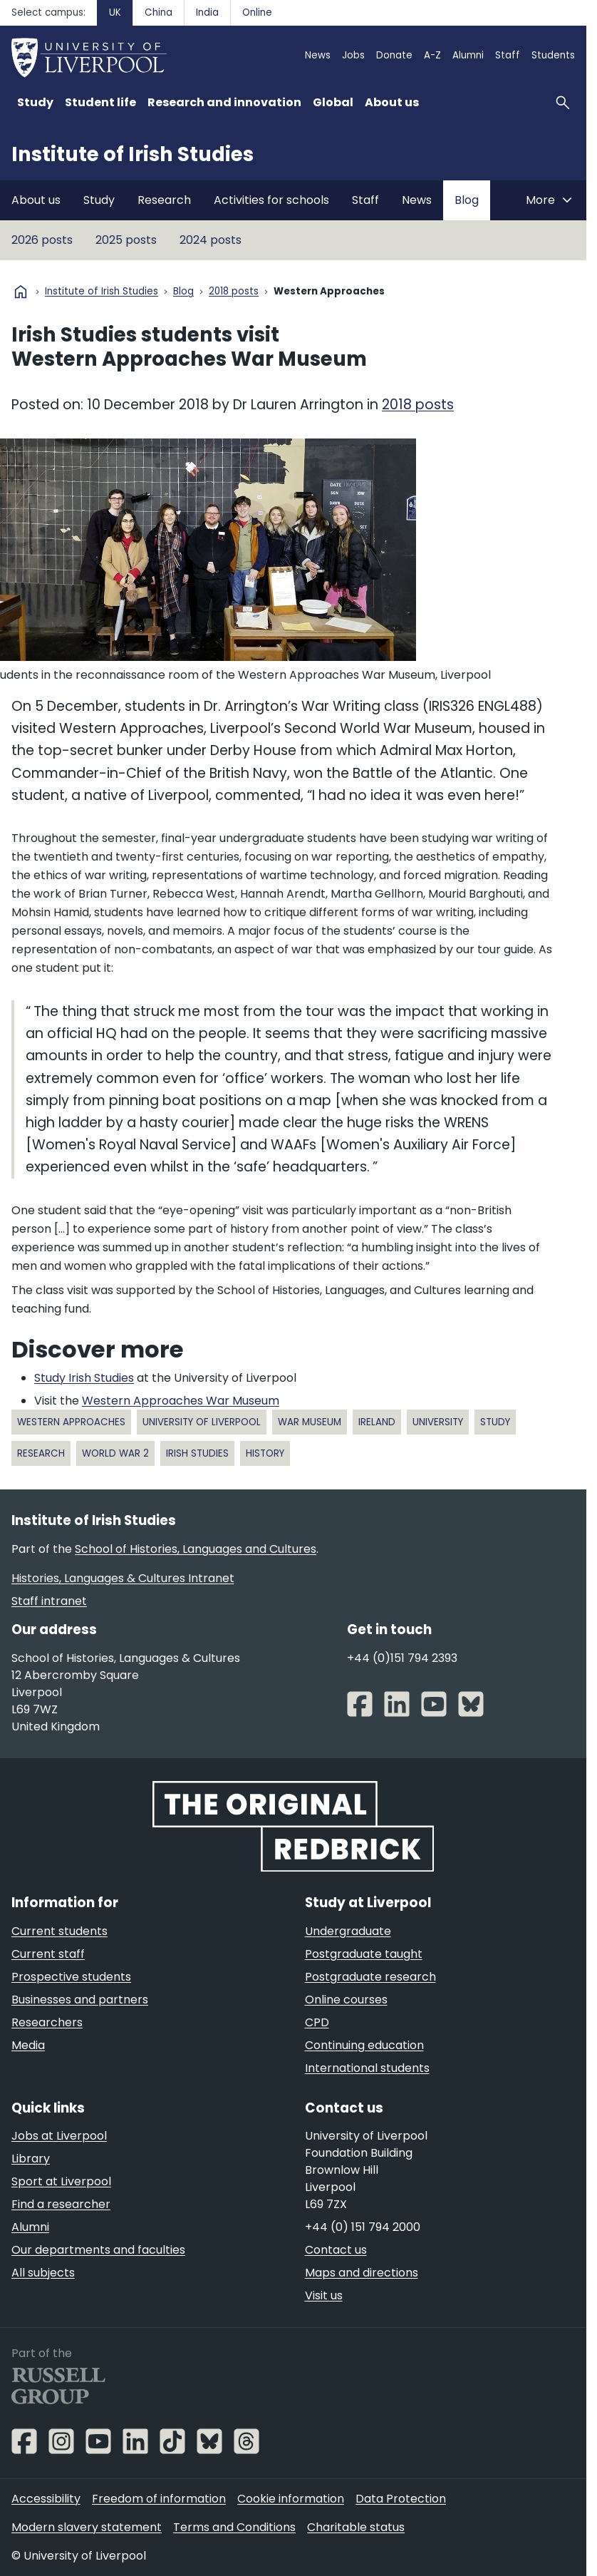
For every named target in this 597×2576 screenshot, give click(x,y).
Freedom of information (159, 2498)
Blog (467, 200)
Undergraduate (348, 1931)
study (495, 1422)
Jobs (353, 55)
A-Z (432, 55)
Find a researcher (60, 2204)
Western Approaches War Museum (180, 1400)
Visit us (324, 2295)
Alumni (468, 55)
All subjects (43, 2272)
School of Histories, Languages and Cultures (195, 1549)
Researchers (47, 2022)
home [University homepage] (20, 291)
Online (257, 12)
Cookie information (290, 2498)
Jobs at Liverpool (59, 2136)
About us (36, 200)
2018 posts (234, 292)
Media (28, 2045)
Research (164, 200)
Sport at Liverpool (61, 2181)
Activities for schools (271, 200)
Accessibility (46, 2498)
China (158, 12)
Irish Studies (197, 1453)
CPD (317, 2022)
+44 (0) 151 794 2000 (362, 2227)
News (318, 55)
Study (99, 200)
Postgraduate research (370, 1977)
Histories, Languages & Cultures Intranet (122, 1578)
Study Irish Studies (84, 1378)
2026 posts (42, 240)
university (437, 1422)
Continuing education (364, 2045)
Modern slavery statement (86, 2527)
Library (30, 2158)
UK (115, 12)
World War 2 (115, 1453)
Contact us (336, 2250)
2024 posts (211, 240)
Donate (394, 55)
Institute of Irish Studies (132, 154)
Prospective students (71, 1977)
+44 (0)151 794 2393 (402, 1658)
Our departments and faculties (98, 2250)
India (207, 12)
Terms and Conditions (234, 2527)
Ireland (376, 1422)
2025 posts (126, 240)
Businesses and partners (79, 1999)
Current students (59, 1931)
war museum (309, 1422)
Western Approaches (71, 1422)
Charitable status (356, 2527)
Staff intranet (49, 1601)
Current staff (48, 1954)
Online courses (346, 1999)
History (265, 1453)
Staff (507, 55)
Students (553, 55)
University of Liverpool (201, 1422)
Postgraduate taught (363, 1954)
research (41, 1453)
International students (367, 2068)
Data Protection (400, 2498)
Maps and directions (361, 2272)
